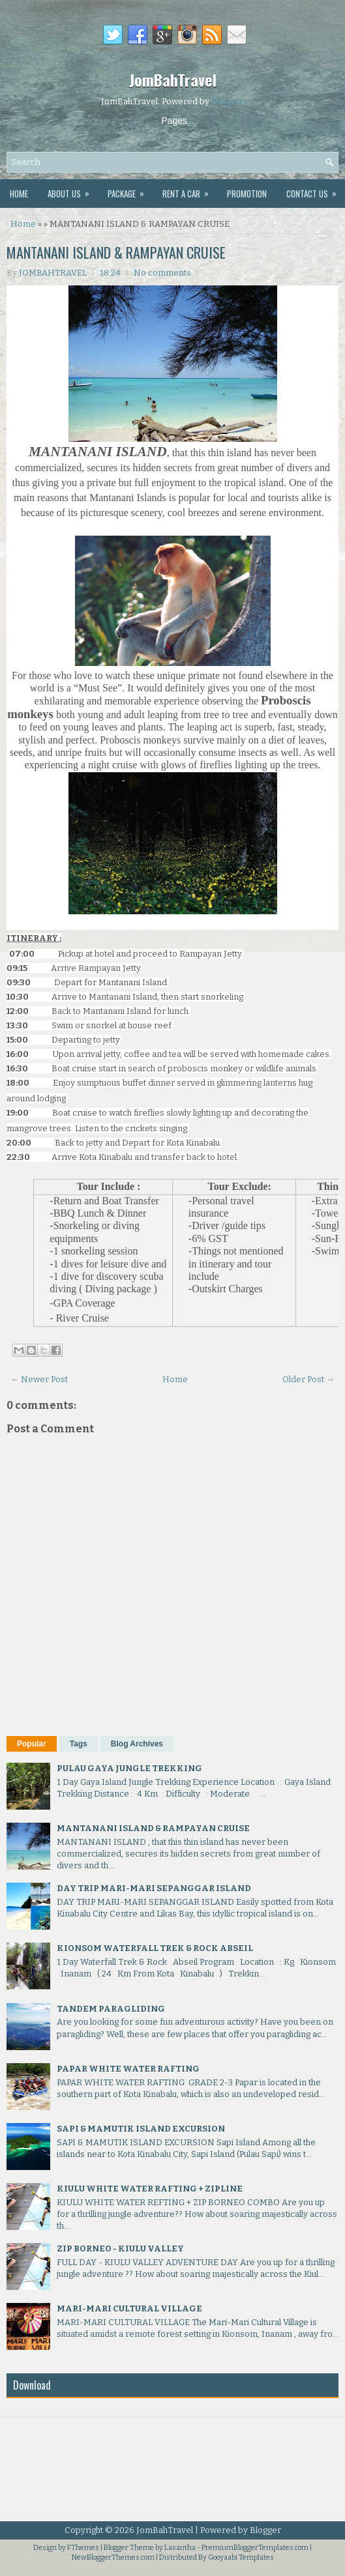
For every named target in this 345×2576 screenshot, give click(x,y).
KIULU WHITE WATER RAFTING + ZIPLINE (150, 2188)
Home (19, 193)
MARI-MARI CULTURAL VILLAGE (129, 2308)
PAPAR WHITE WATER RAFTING (128, 2069)
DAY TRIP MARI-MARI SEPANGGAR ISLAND (154, 1888)
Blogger (226, 101)
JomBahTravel (173, 79)
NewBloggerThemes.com (113, 2557)
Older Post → (308, 1379)
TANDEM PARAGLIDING (111, 2009)
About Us (73, 189)
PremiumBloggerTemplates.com (255, 2547)
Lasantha (180, 2547)
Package (130, 189)
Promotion (247, 193)
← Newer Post (39, 1379)
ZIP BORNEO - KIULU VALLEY (120, 2248)
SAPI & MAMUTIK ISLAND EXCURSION (141, 2129)
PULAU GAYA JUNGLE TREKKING (129, 1768)
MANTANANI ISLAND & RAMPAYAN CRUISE (116, 252)
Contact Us (315, 189)
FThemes (83, 2547)
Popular (31, 1743)
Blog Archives (137, 1743)
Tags (78, 1743)
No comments (162, 273)
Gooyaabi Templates (241, 2557)
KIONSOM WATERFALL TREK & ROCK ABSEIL (155, 1948)
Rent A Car (189, 189)
